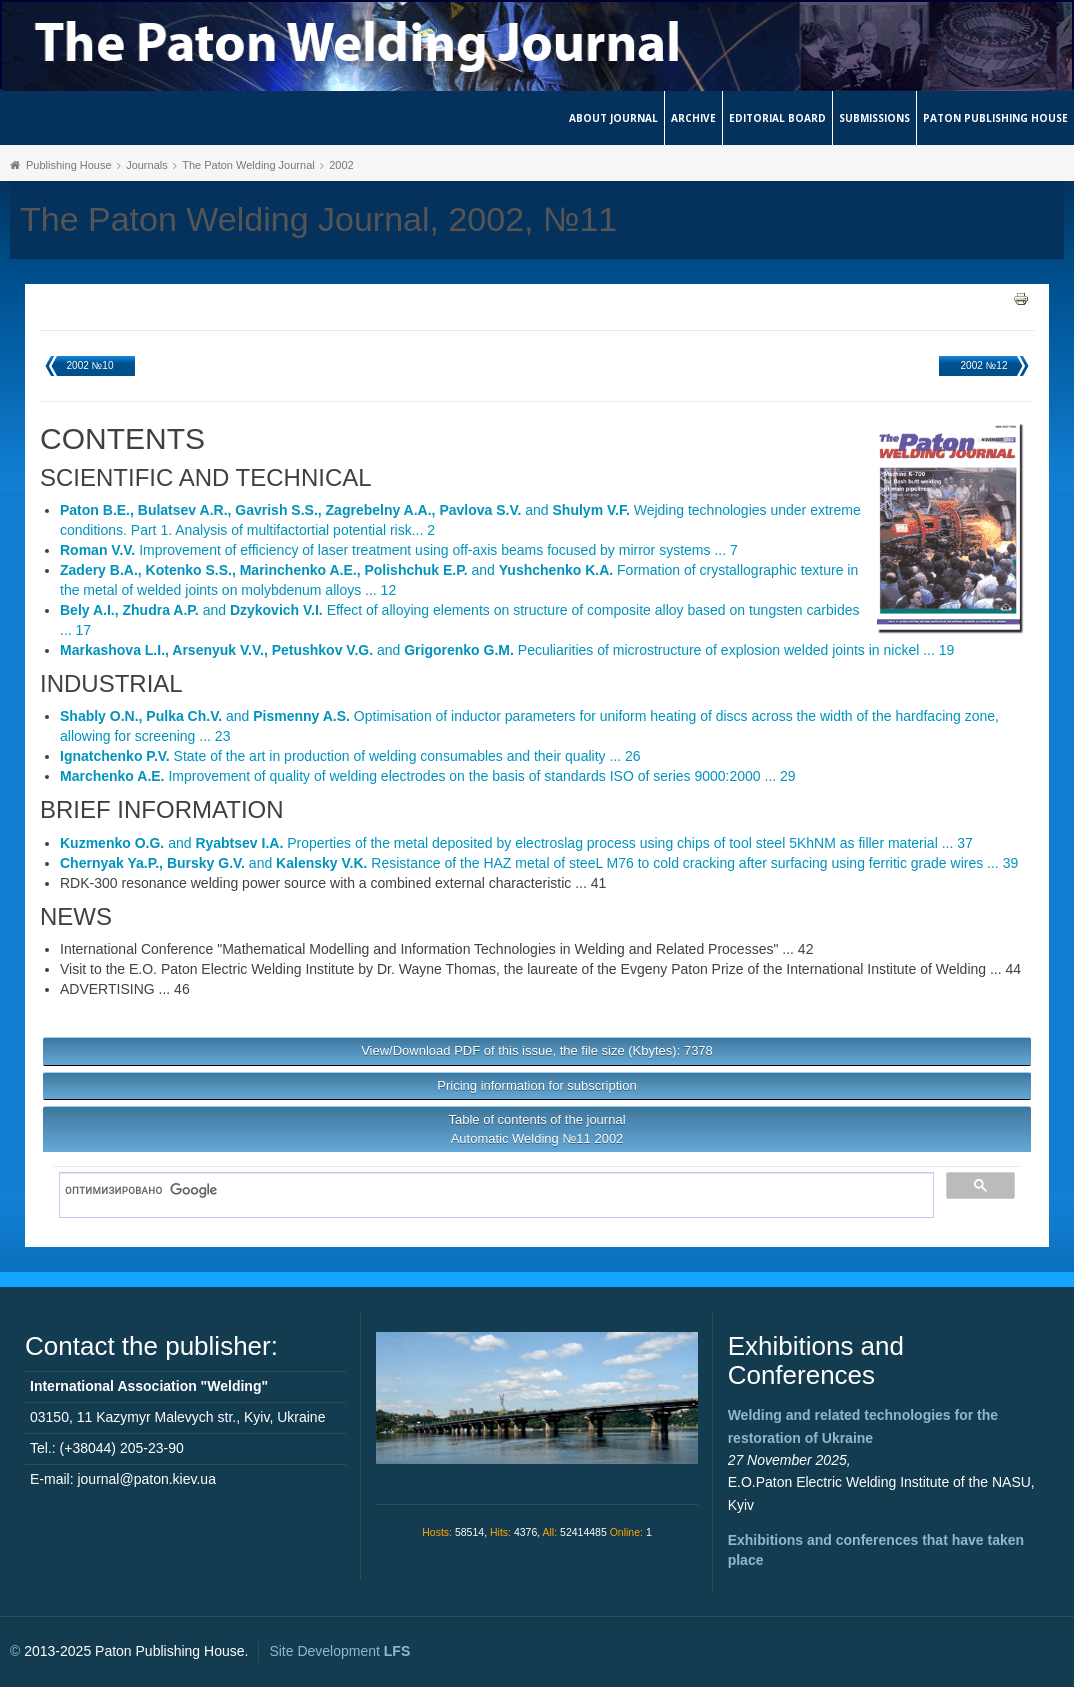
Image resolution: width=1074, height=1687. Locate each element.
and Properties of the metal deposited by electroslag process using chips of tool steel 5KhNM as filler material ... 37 (516, 843)
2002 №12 (984, 365)
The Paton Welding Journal (248, 165)
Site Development (339, 1651)
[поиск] (489, 1190)
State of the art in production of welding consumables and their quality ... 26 (350, 756)
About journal (613, 118)
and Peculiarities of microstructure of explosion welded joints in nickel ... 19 (507, 650)
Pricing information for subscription (536, 1085)
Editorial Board (777, 118)
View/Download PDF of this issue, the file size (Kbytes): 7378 (537, 1050)
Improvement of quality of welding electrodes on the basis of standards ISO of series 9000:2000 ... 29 (428, 776)
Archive (693, 118)
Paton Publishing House (995, 118)
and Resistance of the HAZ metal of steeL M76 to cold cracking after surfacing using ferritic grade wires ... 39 (539, 863)
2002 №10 (90, 365)
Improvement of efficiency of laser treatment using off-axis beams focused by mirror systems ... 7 (399, 550)
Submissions (874, 118)
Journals (147, 165)
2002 (341, 165)
